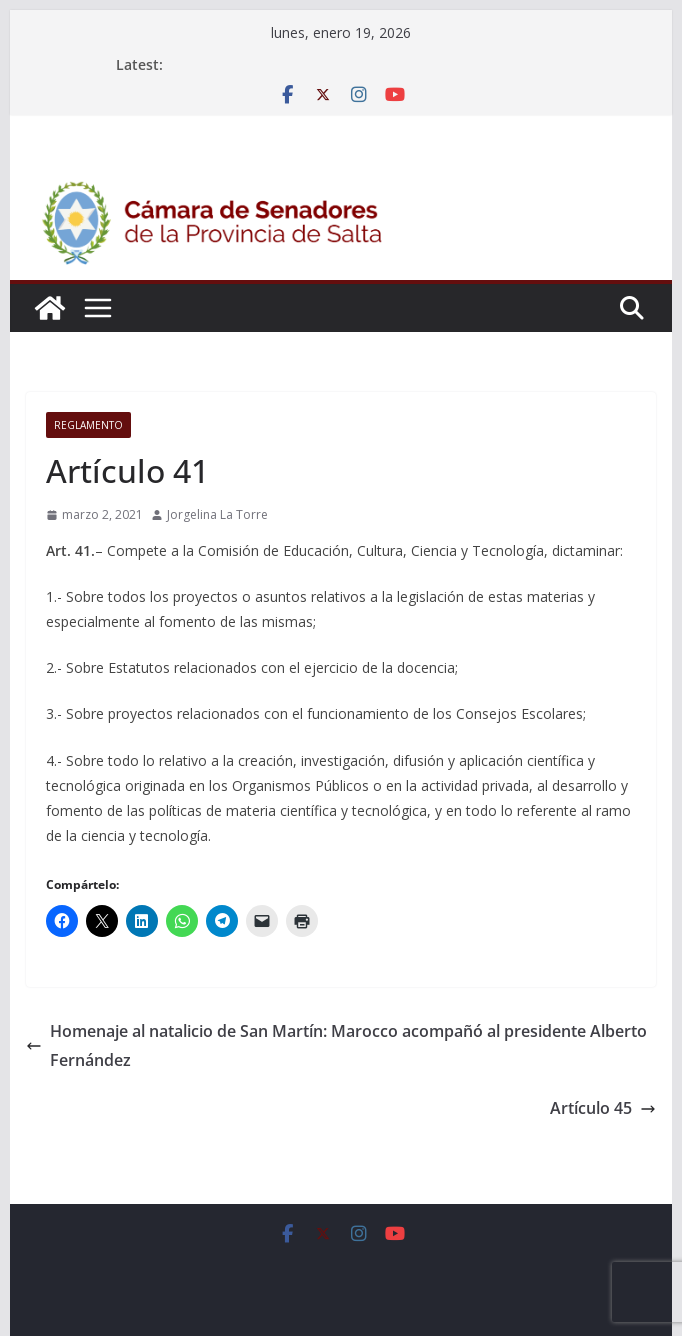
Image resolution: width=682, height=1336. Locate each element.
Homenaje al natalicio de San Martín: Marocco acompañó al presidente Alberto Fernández (336, 1045)
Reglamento (88, 425)
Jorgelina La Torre (217, 514)
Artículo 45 (603, 1108)
